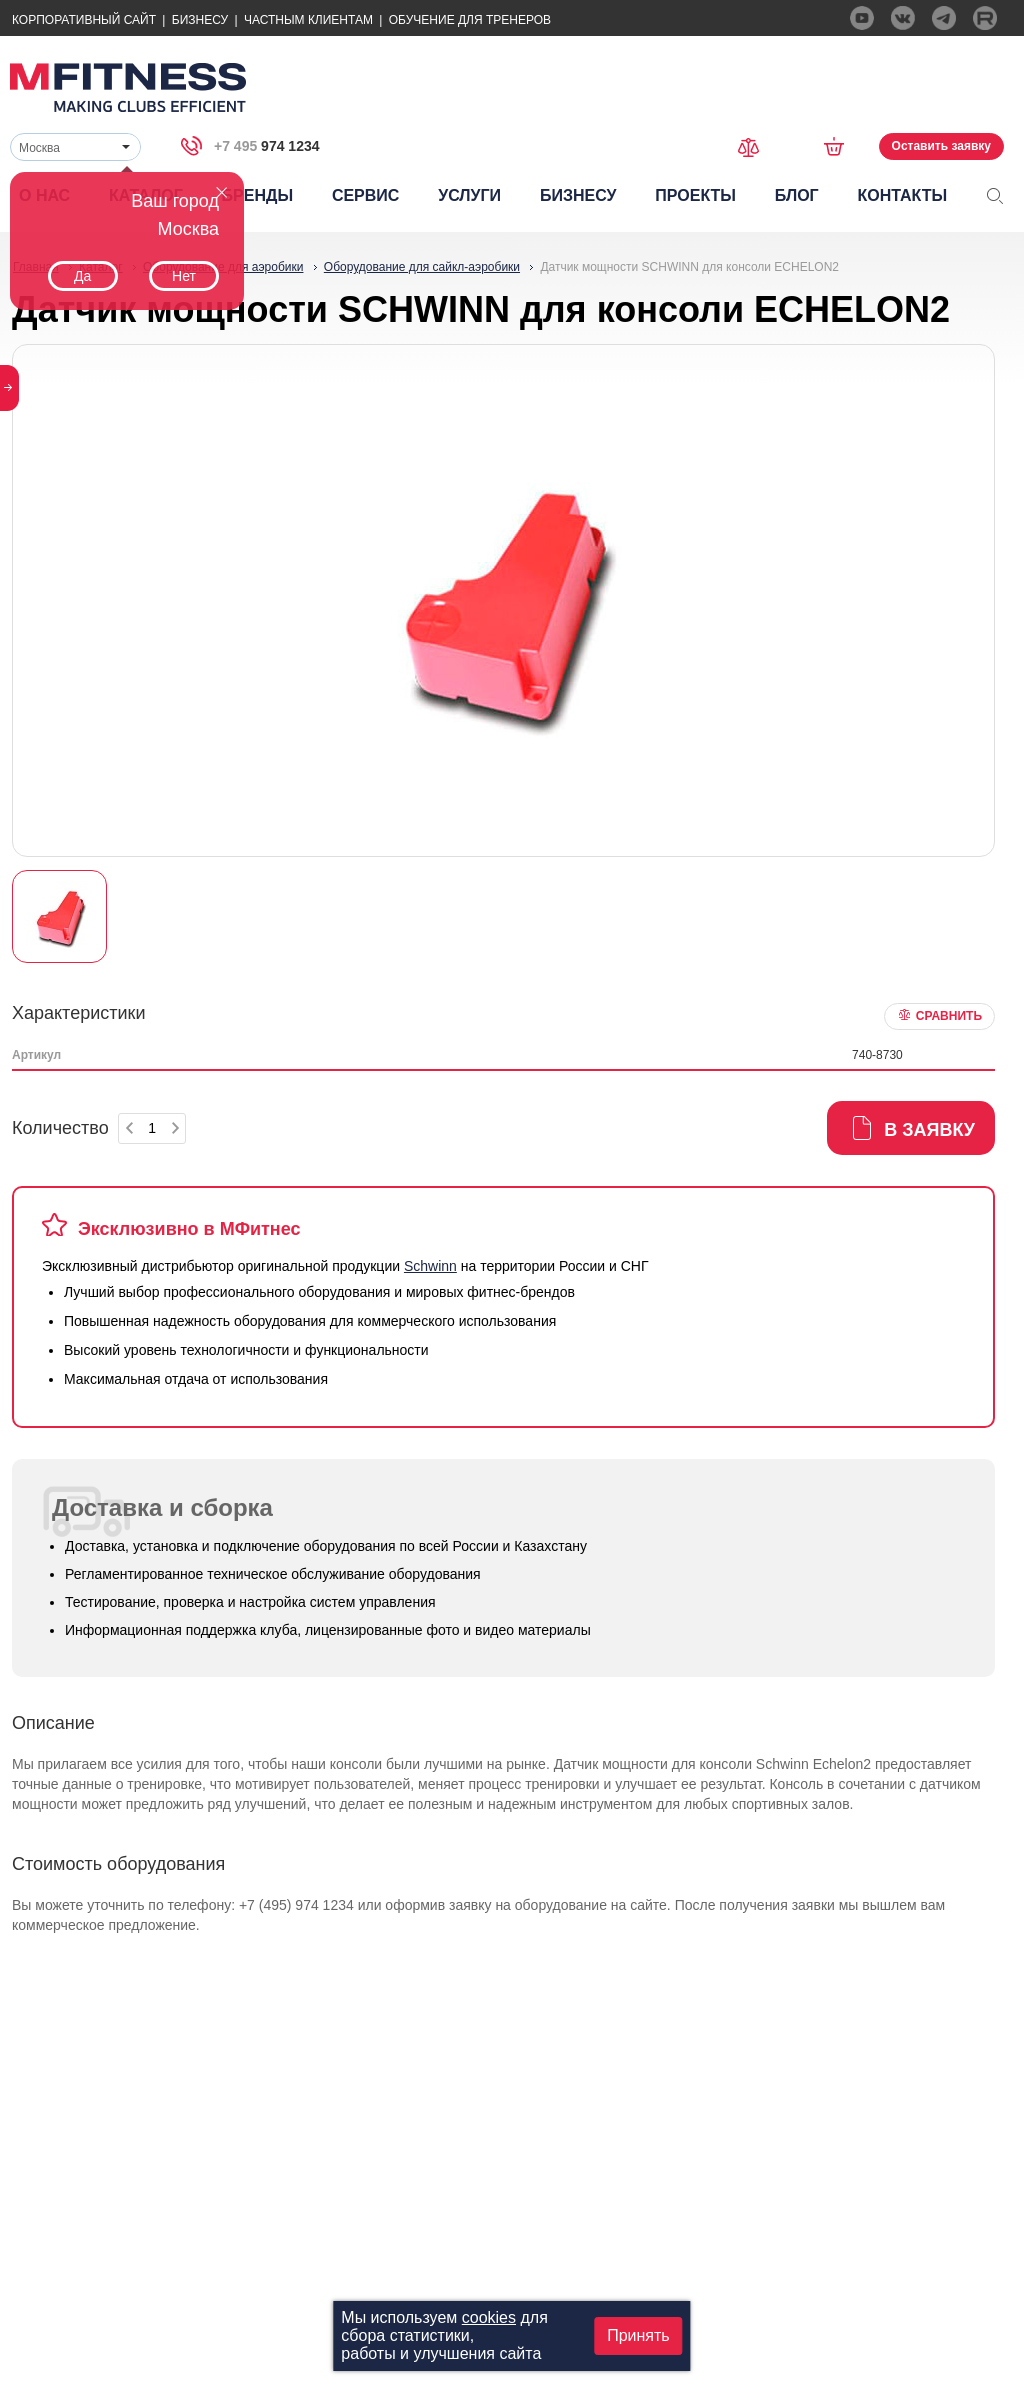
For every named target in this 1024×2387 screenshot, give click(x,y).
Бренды (257, 195)
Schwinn (430, 1266)
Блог (797, 195)
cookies (489, 2317)
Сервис (366, 195)
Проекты (695, 195)
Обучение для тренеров (470, 20)
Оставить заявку (941, 146)
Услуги (469, 195)
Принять (638, 2335)
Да (82, 276)
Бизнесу (200, 20)
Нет (184, 276)
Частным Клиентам (308, 20)
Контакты (902, 195)
